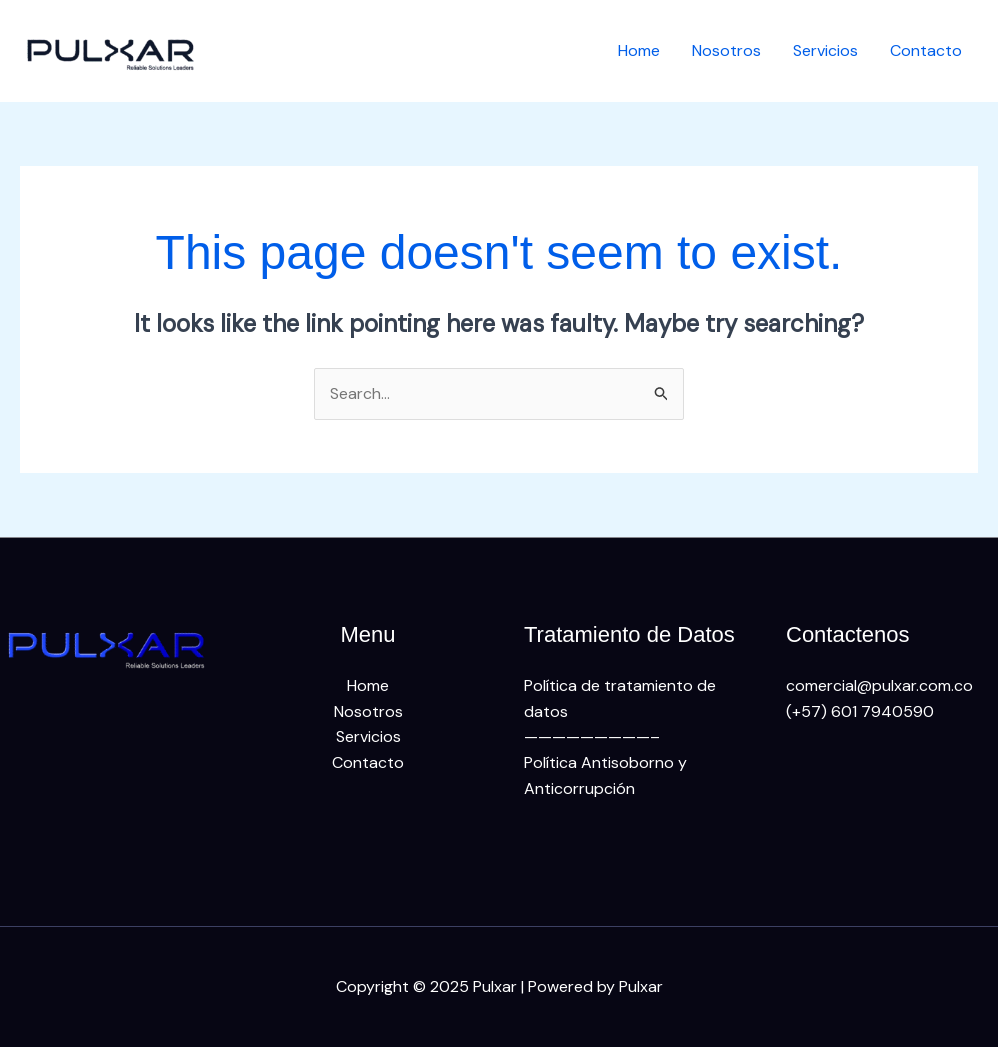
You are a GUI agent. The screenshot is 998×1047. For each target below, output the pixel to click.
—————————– (592, 736)
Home (639, 50)
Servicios (825, 50)
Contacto (926, 50)
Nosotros (726, 50)
